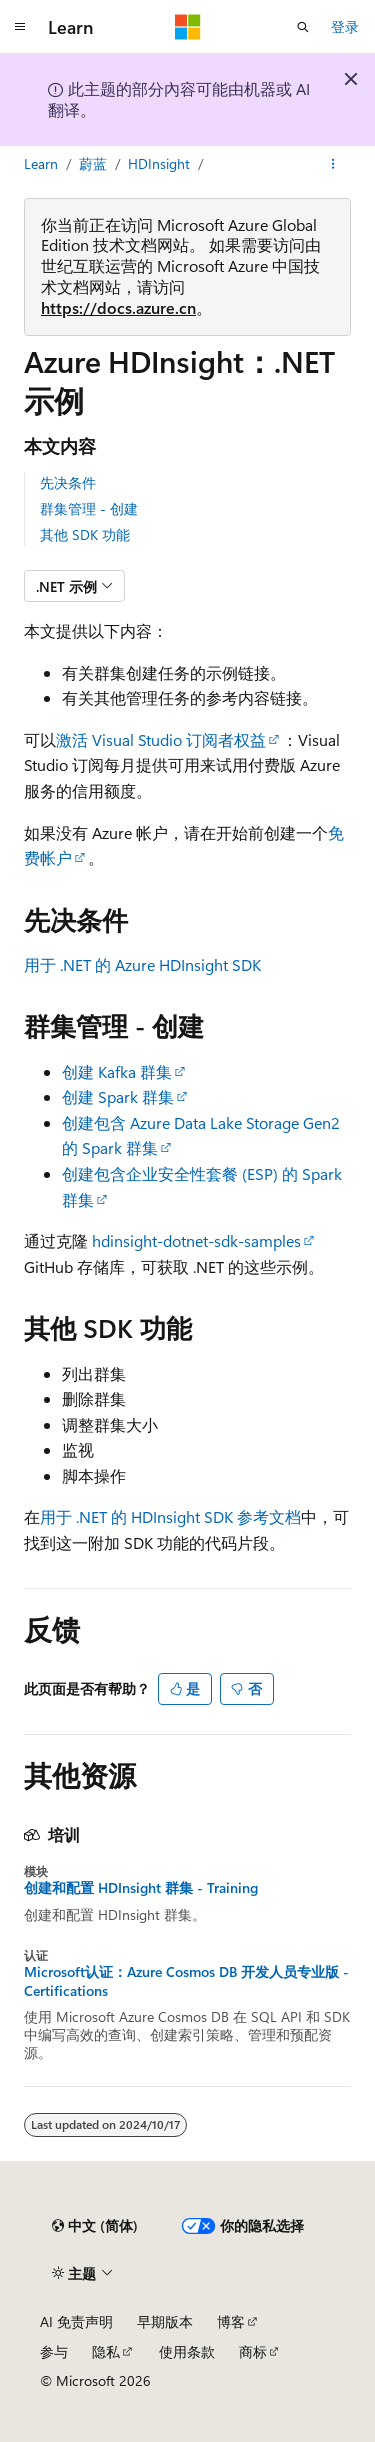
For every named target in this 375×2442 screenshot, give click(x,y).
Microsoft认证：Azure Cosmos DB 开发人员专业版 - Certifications (186, 1981)
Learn (41, 163)
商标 (253, 2351)
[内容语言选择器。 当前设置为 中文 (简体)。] (95, 2226)
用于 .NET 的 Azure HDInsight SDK (142, 964)
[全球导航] (20, 27)
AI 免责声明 (76, 2321)
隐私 (106, 2351)
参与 (54, 2351)
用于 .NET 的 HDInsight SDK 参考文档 (170, 1516)
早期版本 (165, 2321)
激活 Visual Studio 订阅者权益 (161, 739)
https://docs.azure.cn (118, 307)
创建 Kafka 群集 (117, 1071)
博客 (231, 2321)
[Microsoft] (188, 27)
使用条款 (187, 2351)
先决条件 (68, 482)
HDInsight (159, 163)
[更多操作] (333, 164)
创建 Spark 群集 (118, 1096)
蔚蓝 (93, 163)
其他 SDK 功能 (85, 534)
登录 (345, 26)
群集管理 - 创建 (89, 508)
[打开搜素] (303, 27)
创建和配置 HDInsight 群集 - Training (141, 1888)
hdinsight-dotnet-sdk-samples (196, 1240)
